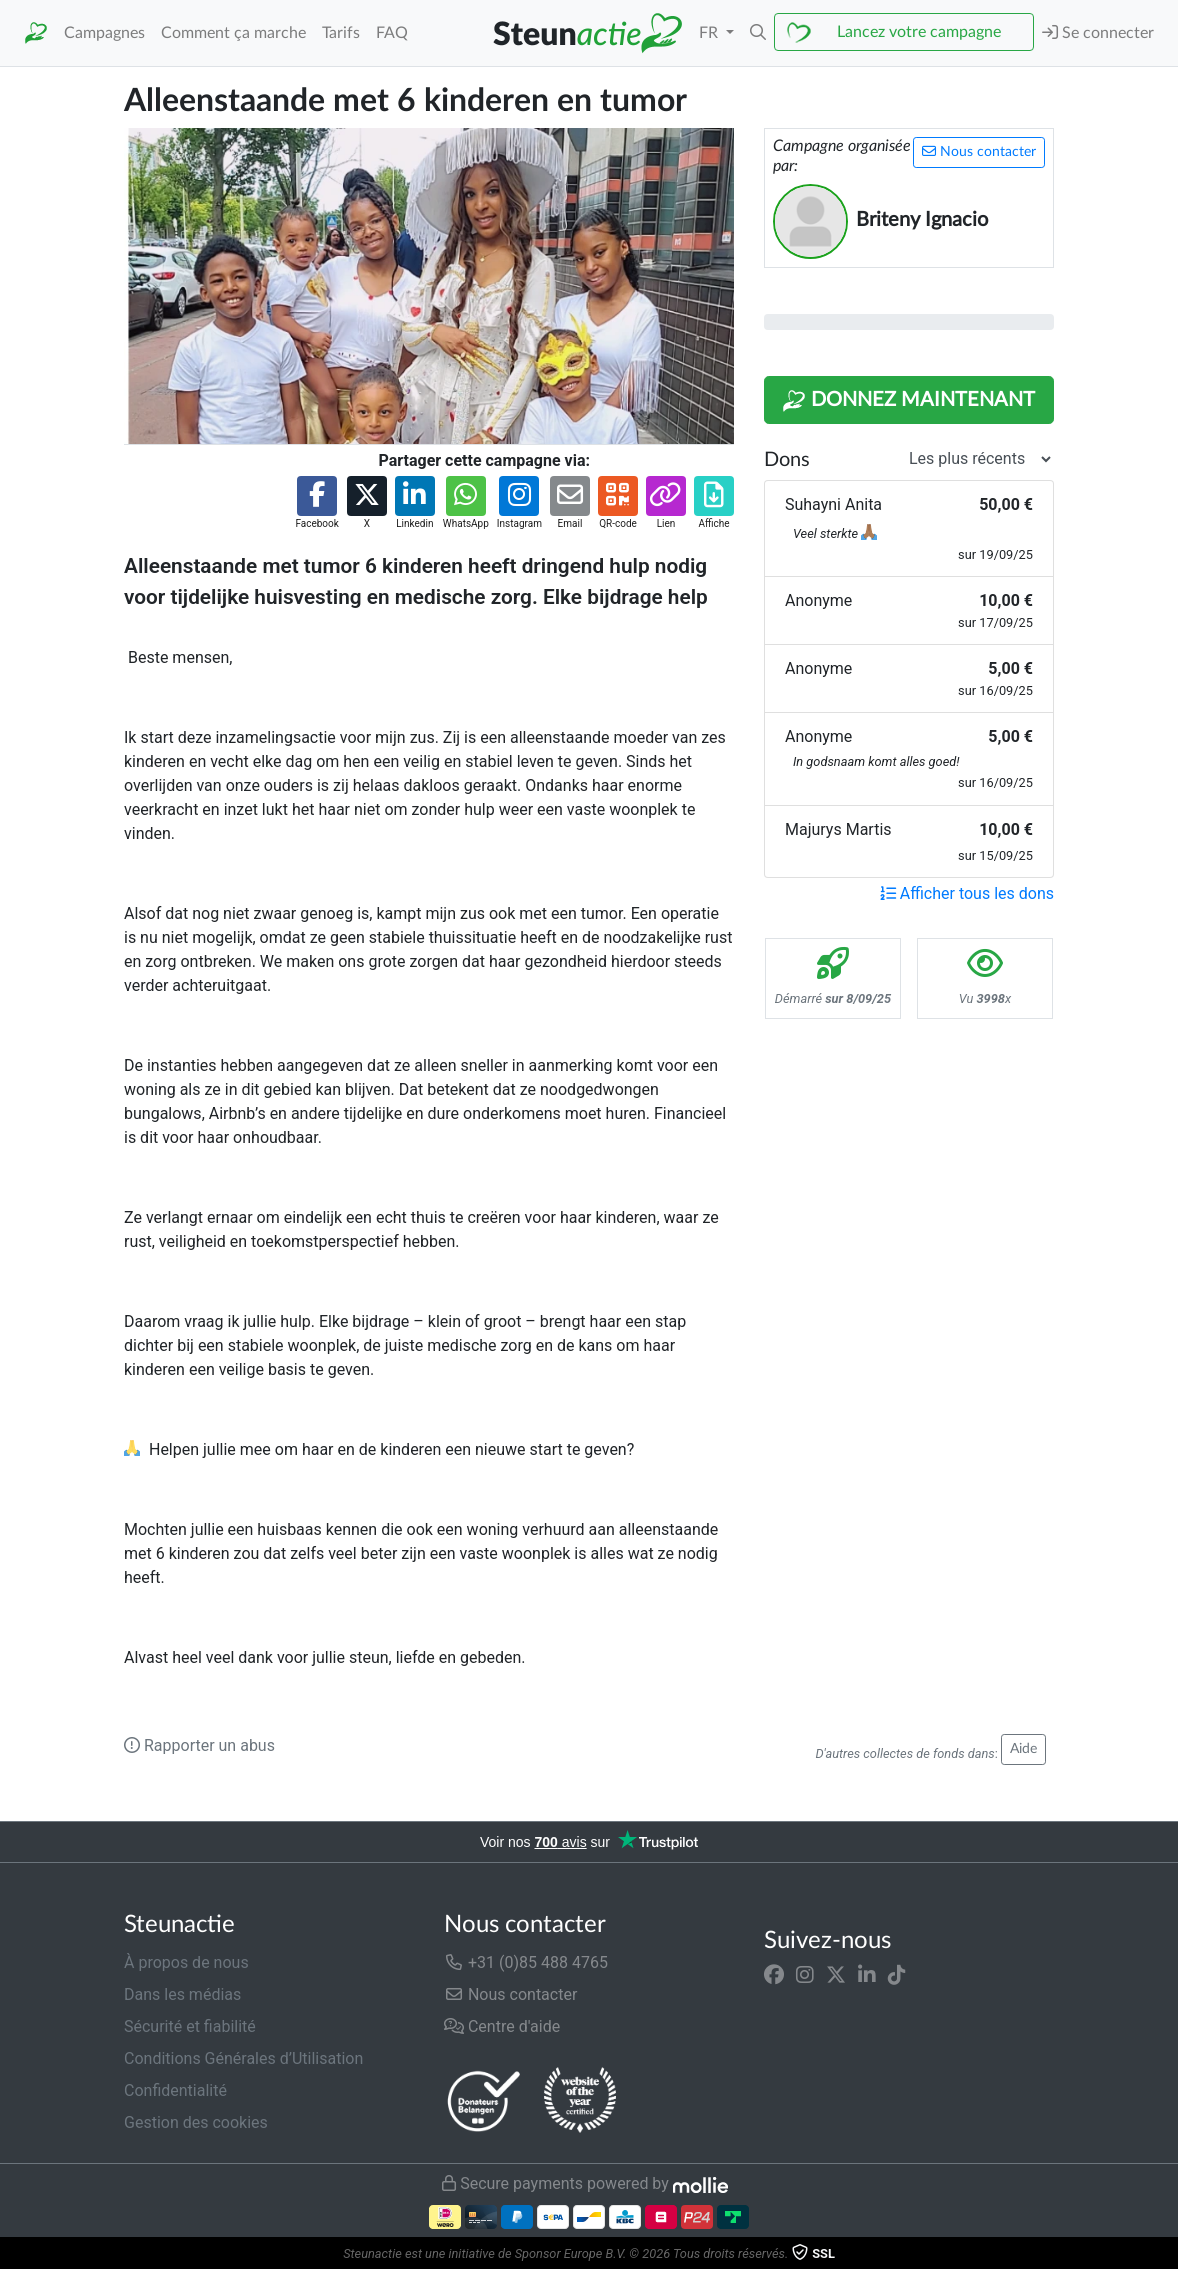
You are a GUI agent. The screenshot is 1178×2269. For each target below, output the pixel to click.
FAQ (392, 33)
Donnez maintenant (908, 401)
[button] (758, 33)
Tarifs (341, 33)
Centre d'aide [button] (502, 2026)
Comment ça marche (233, 33)
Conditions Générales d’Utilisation (243, 2058)
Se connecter (1098, 32)
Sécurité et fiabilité (190, 2026)
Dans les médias (182, 1994)
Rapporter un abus (199, 1745)
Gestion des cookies (196, 2122)
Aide (1023, 1749)
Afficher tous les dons (967, 893)
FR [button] (710, 33)
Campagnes (104, 33)
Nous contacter (979, 151)
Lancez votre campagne (919, 32)
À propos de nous (186, 1962)
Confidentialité (175, 2090)
